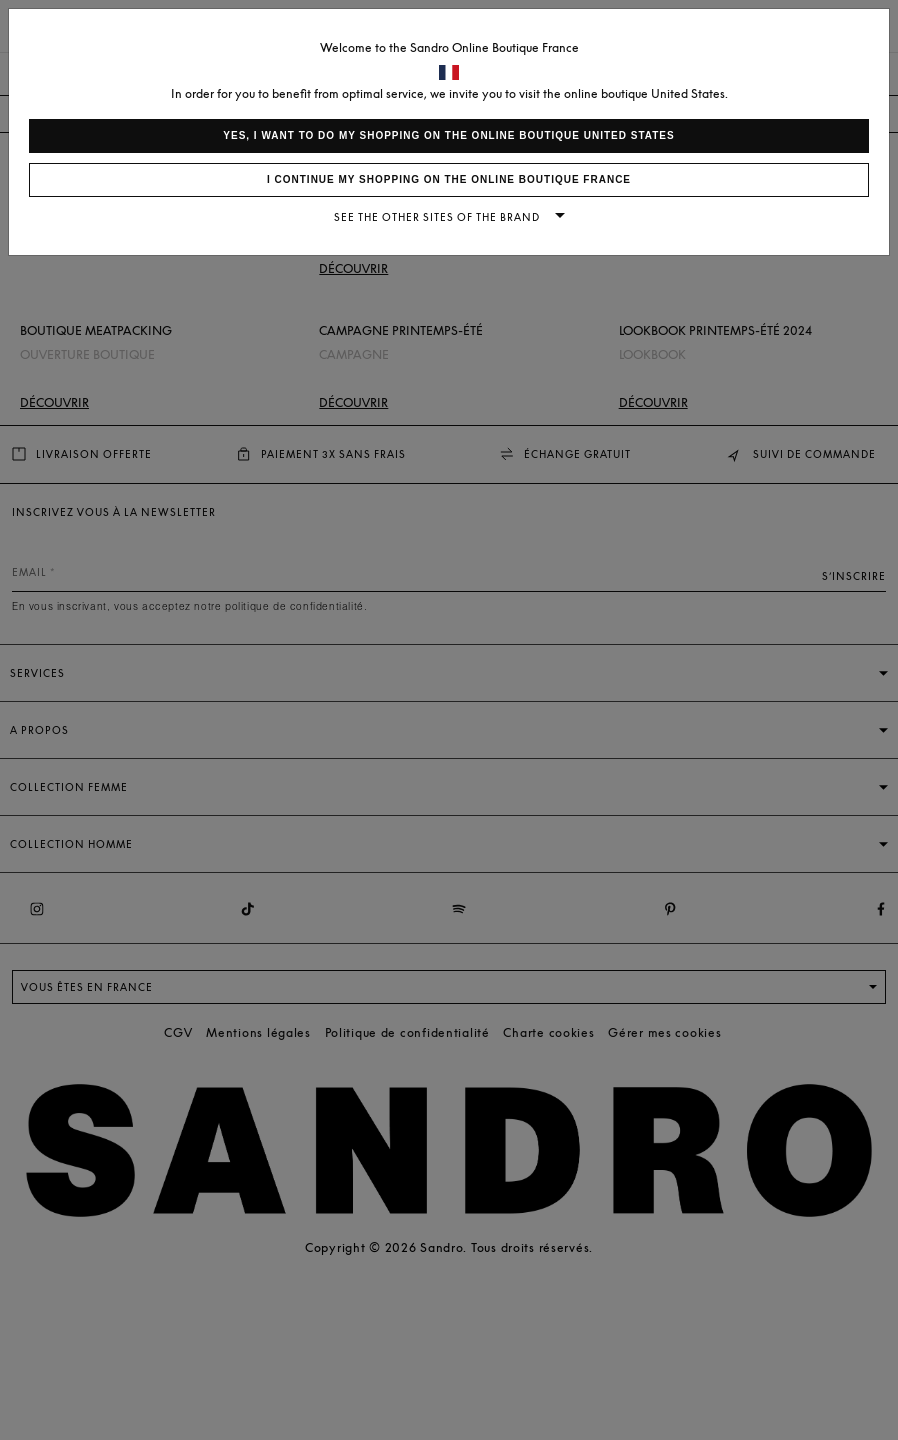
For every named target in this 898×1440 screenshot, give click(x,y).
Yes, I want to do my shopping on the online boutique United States (448, 135)
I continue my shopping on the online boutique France (449, 179)
